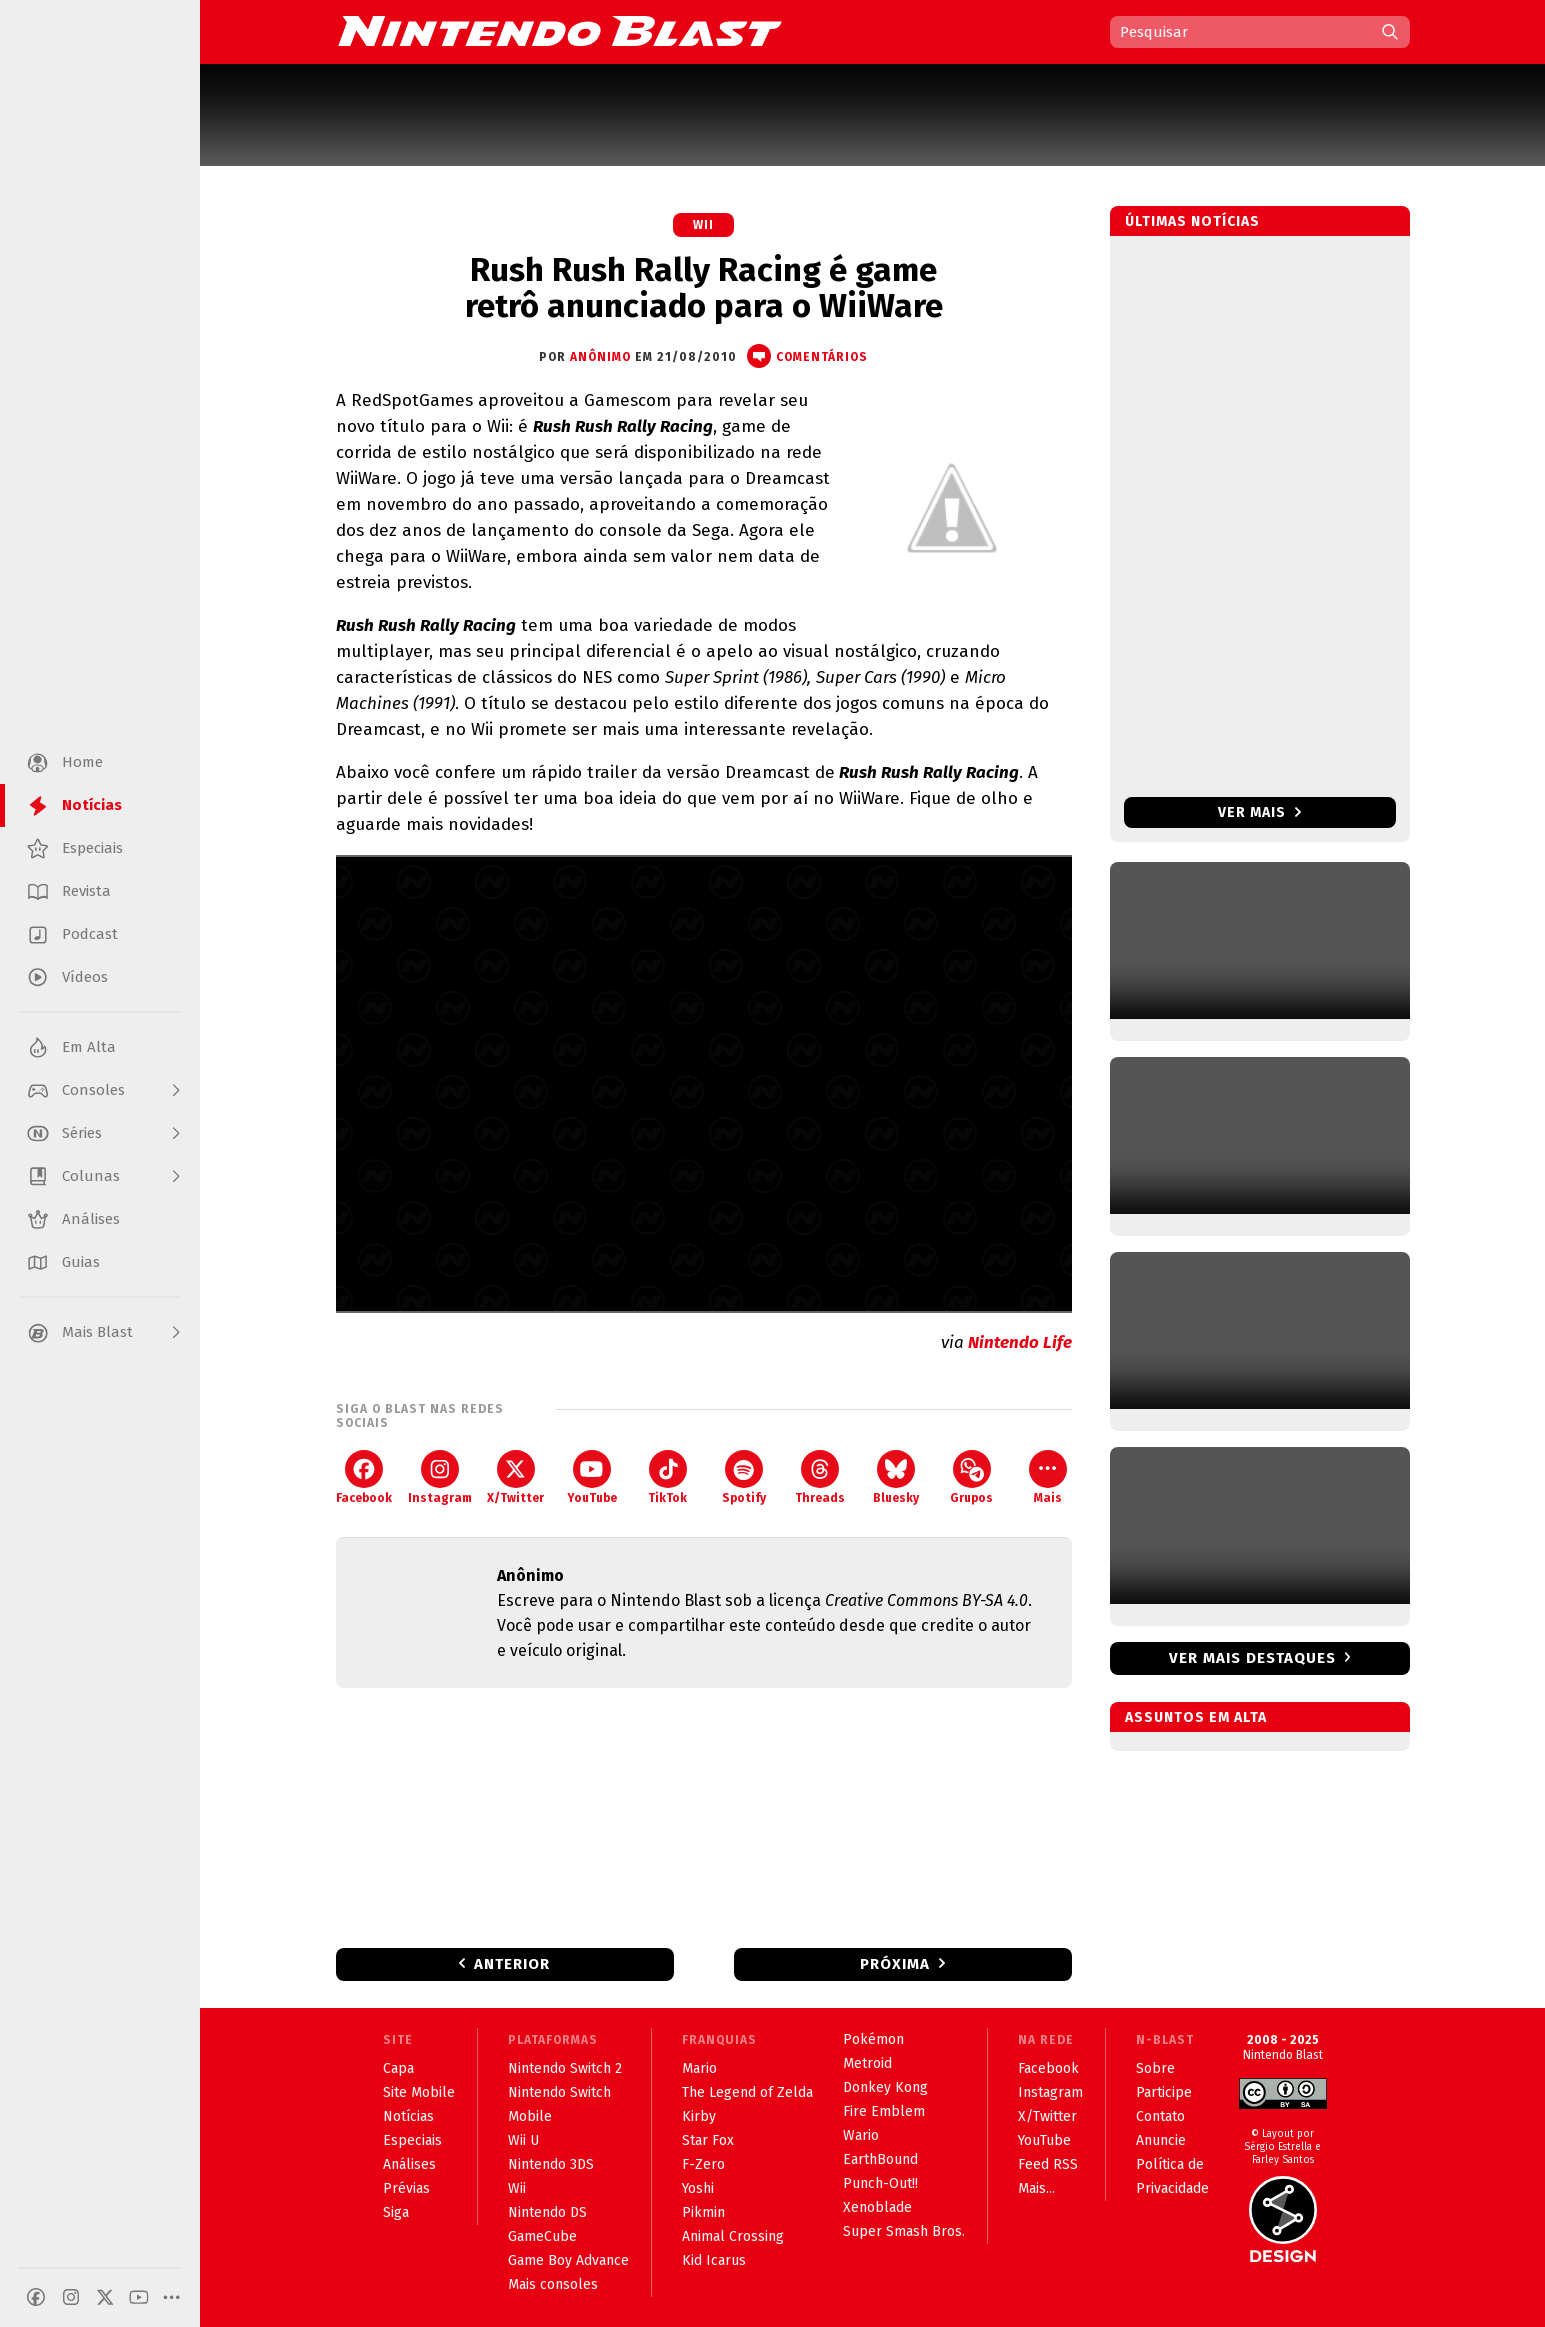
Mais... (1036, 2188)
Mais (1048, 1477)
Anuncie (1161, 2140)
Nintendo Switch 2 (565, 2068)
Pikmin (703, 2212)
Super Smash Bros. (904, 2231)
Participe (1164, 2092)
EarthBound (880, 2159)
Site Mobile (419, 2092)
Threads (820, 1477)
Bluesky (896, 1477)
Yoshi (698, 2188)
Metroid (867, 2063)
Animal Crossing (733, 2236)
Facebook (364, 1477)
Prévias (406, 2188)
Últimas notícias (1192, 221)
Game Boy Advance (568, 2260)
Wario (861, 2135)
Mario (699, 2068)
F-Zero (703, 2164)
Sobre (1155, 2068)
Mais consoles (553, 2284)
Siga (396, 2212)
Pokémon (873, 2039)
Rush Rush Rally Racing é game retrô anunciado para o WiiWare (704, 288)
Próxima (895, 1964)
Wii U (523, 2140)
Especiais (412, 2140)
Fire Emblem (884, 2111)
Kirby (699, 2116)
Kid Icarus (714, 2260)
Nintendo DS (547, 2212)
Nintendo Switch (559, 2092)
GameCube (542, 2236)
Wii (703, 225)
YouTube (592, 1477)
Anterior (512, 1964)
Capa (398, 2068)
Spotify (744, 1477)
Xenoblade (877, 2207)
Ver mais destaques (1252, 1658)
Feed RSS (1048, 2164)
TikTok (667, 1477)
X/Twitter (515, 1477)
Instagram (440, 1477)
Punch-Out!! (880, 2183)
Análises (409, 2164)
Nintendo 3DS (551, 2164)
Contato (1160, 2116)
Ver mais (1259, 812)
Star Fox (708, 2140)
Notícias (408, 2116)
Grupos (971, 1477)
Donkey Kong (885, 2087)
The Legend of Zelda (747, 2092)
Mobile (530, 2116)
